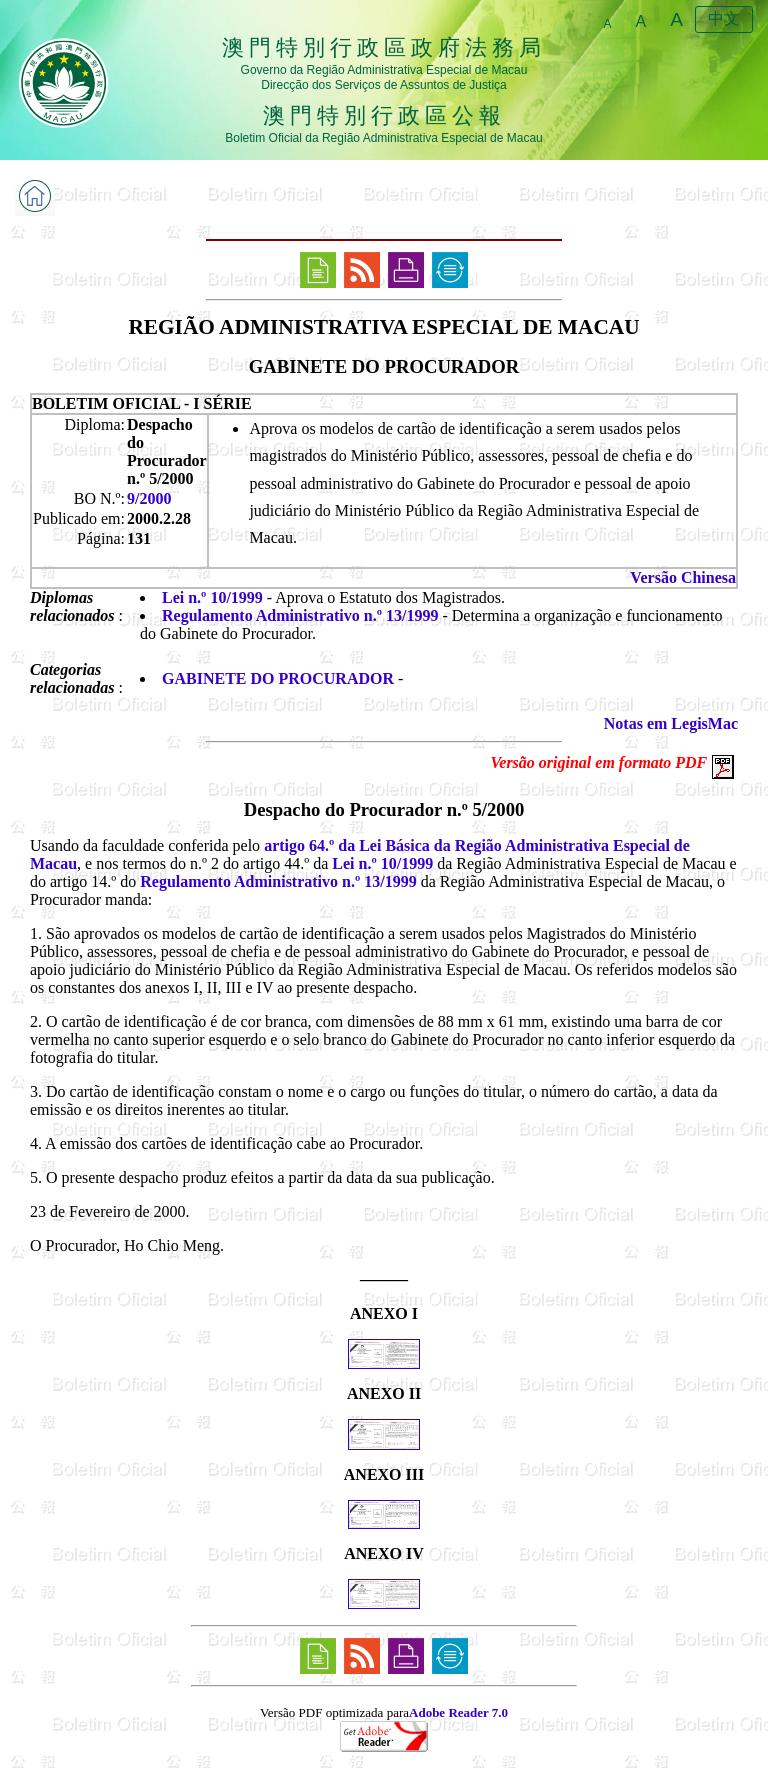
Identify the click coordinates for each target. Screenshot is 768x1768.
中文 (724, 18)
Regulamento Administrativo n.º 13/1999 (300, 615)
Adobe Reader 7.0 (458, 1712)
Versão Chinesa (683, 577)
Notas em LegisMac (671, 723)
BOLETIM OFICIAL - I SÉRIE (142, 403)
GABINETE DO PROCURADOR (278, 678)
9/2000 (149, 498)
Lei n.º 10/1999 (212, 597)
